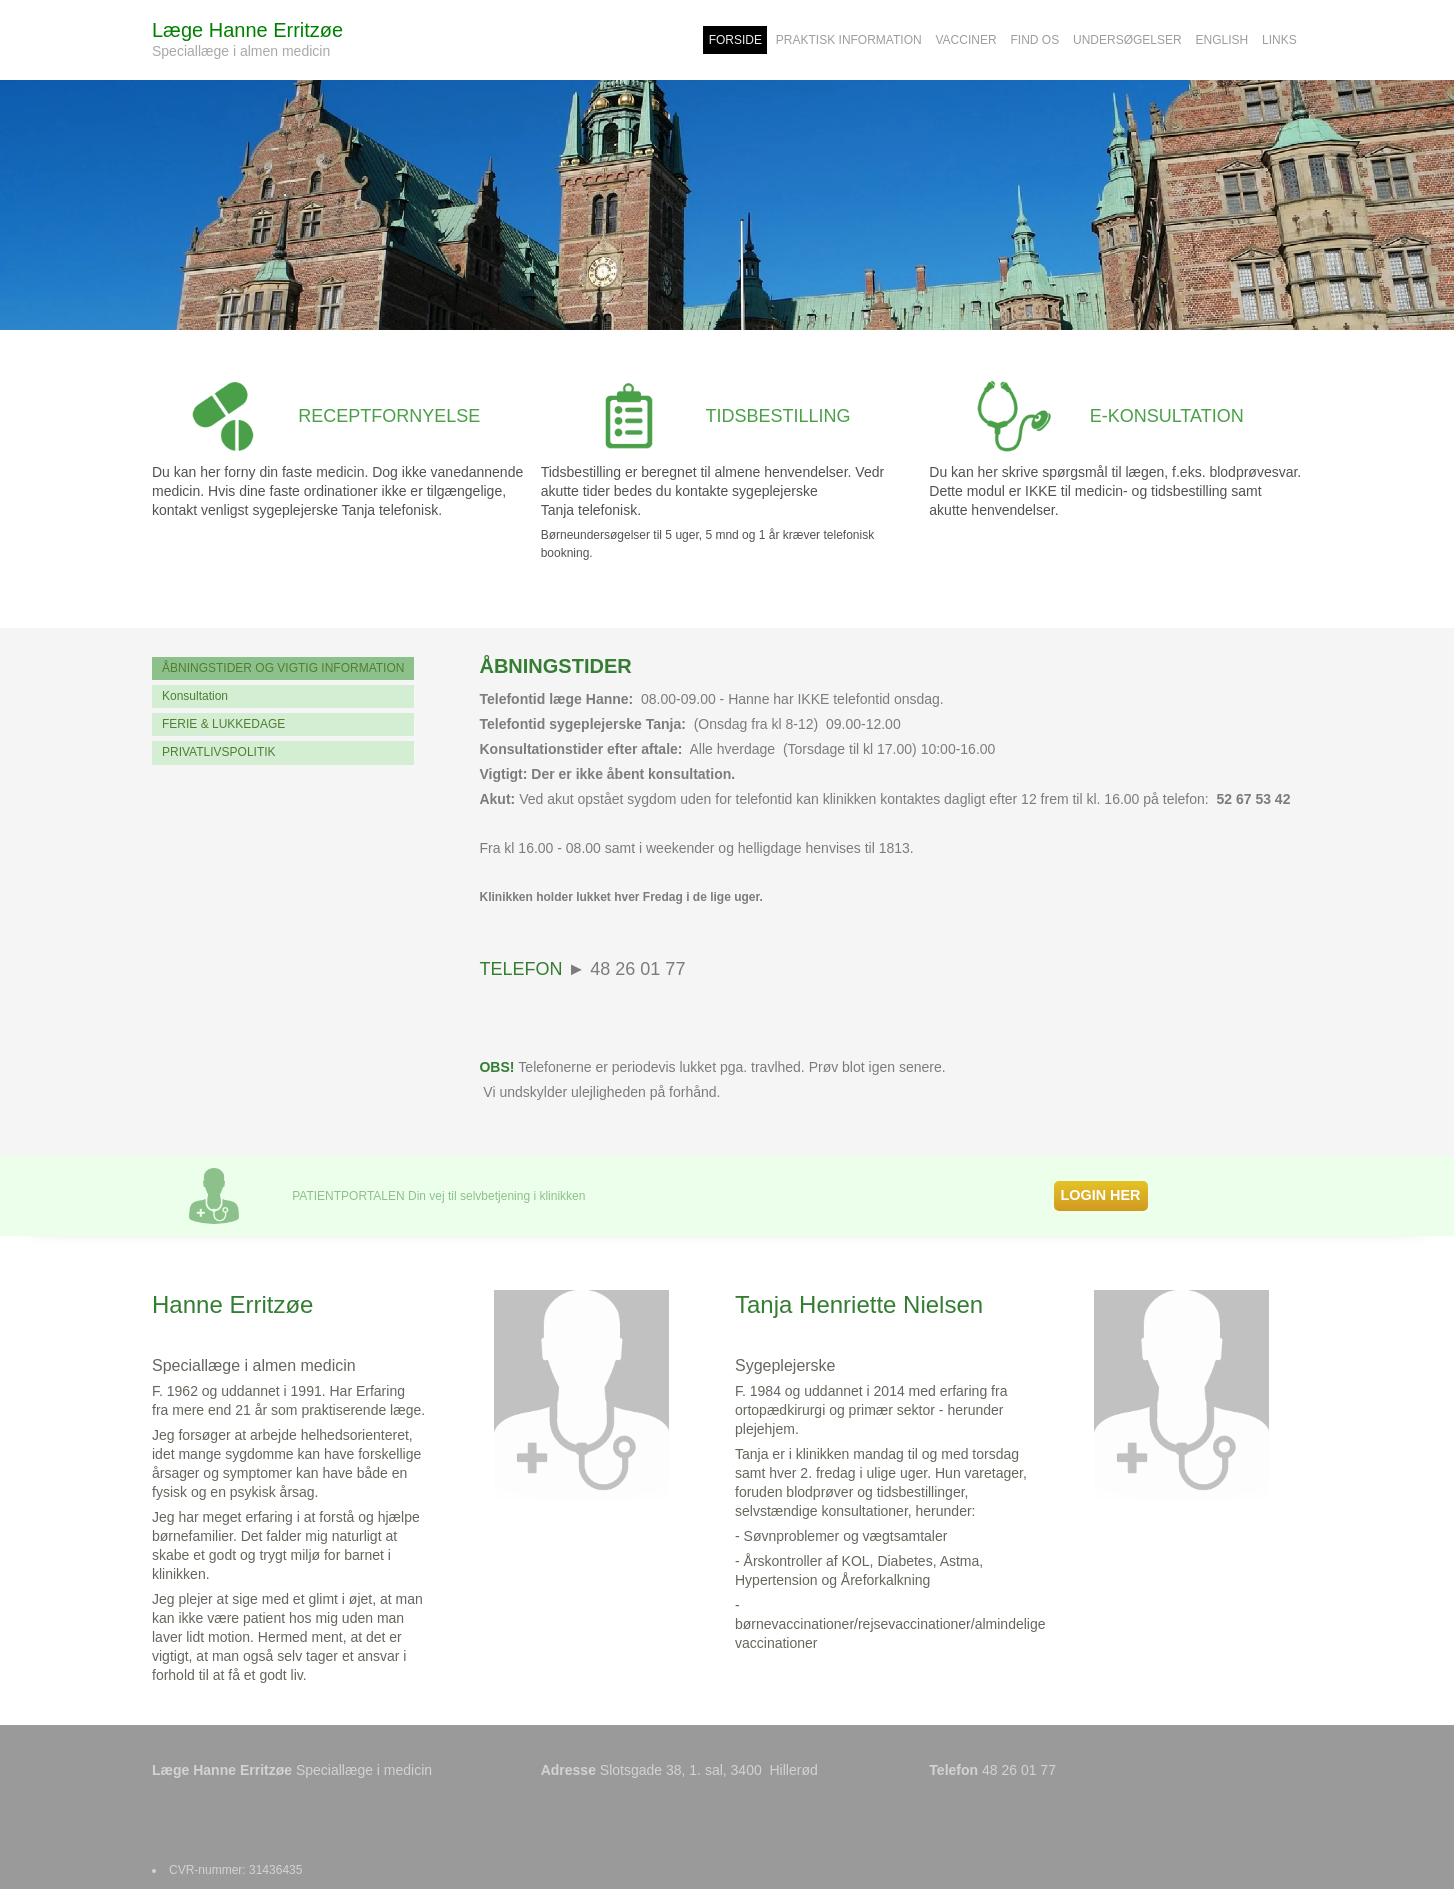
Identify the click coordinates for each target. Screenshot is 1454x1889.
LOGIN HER (1101, 1195)
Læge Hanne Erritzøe (247, 30)
